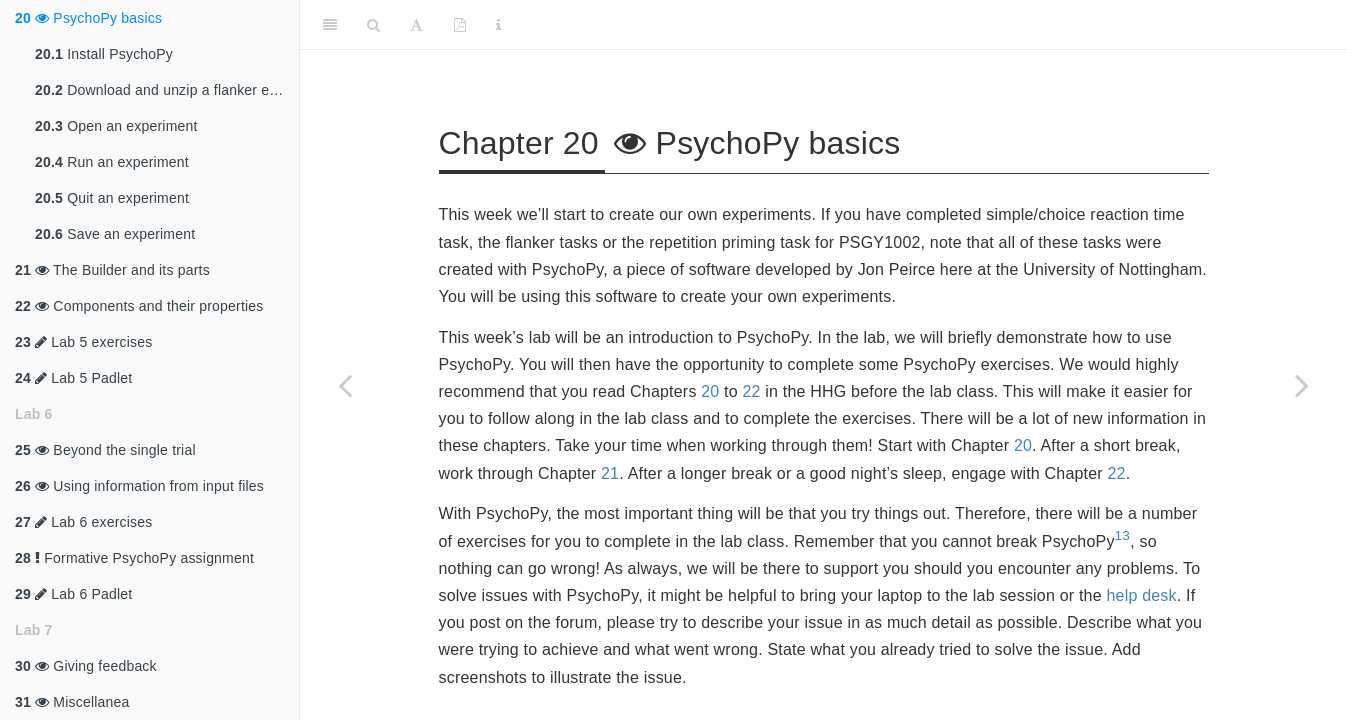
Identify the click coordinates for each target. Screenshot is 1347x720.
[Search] (373, 25)
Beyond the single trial (105, 450)
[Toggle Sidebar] (330, 25)
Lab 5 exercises (83, 342)
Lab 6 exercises (83, 522)
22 (751, 391)
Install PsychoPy (104, 54)
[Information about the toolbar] (498, 25)
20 (710, 391)
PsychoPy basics (88, 18)
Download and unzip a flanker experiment (167, 90)
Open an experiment (116, 126)
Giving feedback (86, 666)
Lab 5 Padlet (73, 378)
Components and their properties (139, 306)
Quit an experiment (112, 198)
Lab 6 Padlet (73, 594)
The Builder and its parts (112, 270)
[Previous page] (345, 385)
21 (610, 473)
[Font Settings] (416, 25)
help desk (1141, 595)
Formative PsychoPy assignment (134, 558)
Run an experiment (112, 162)
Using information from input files (139, 486)
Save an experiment (115, 234)
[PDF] (460, 25)
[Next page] (1302, 385)
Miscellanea (72, 702)
